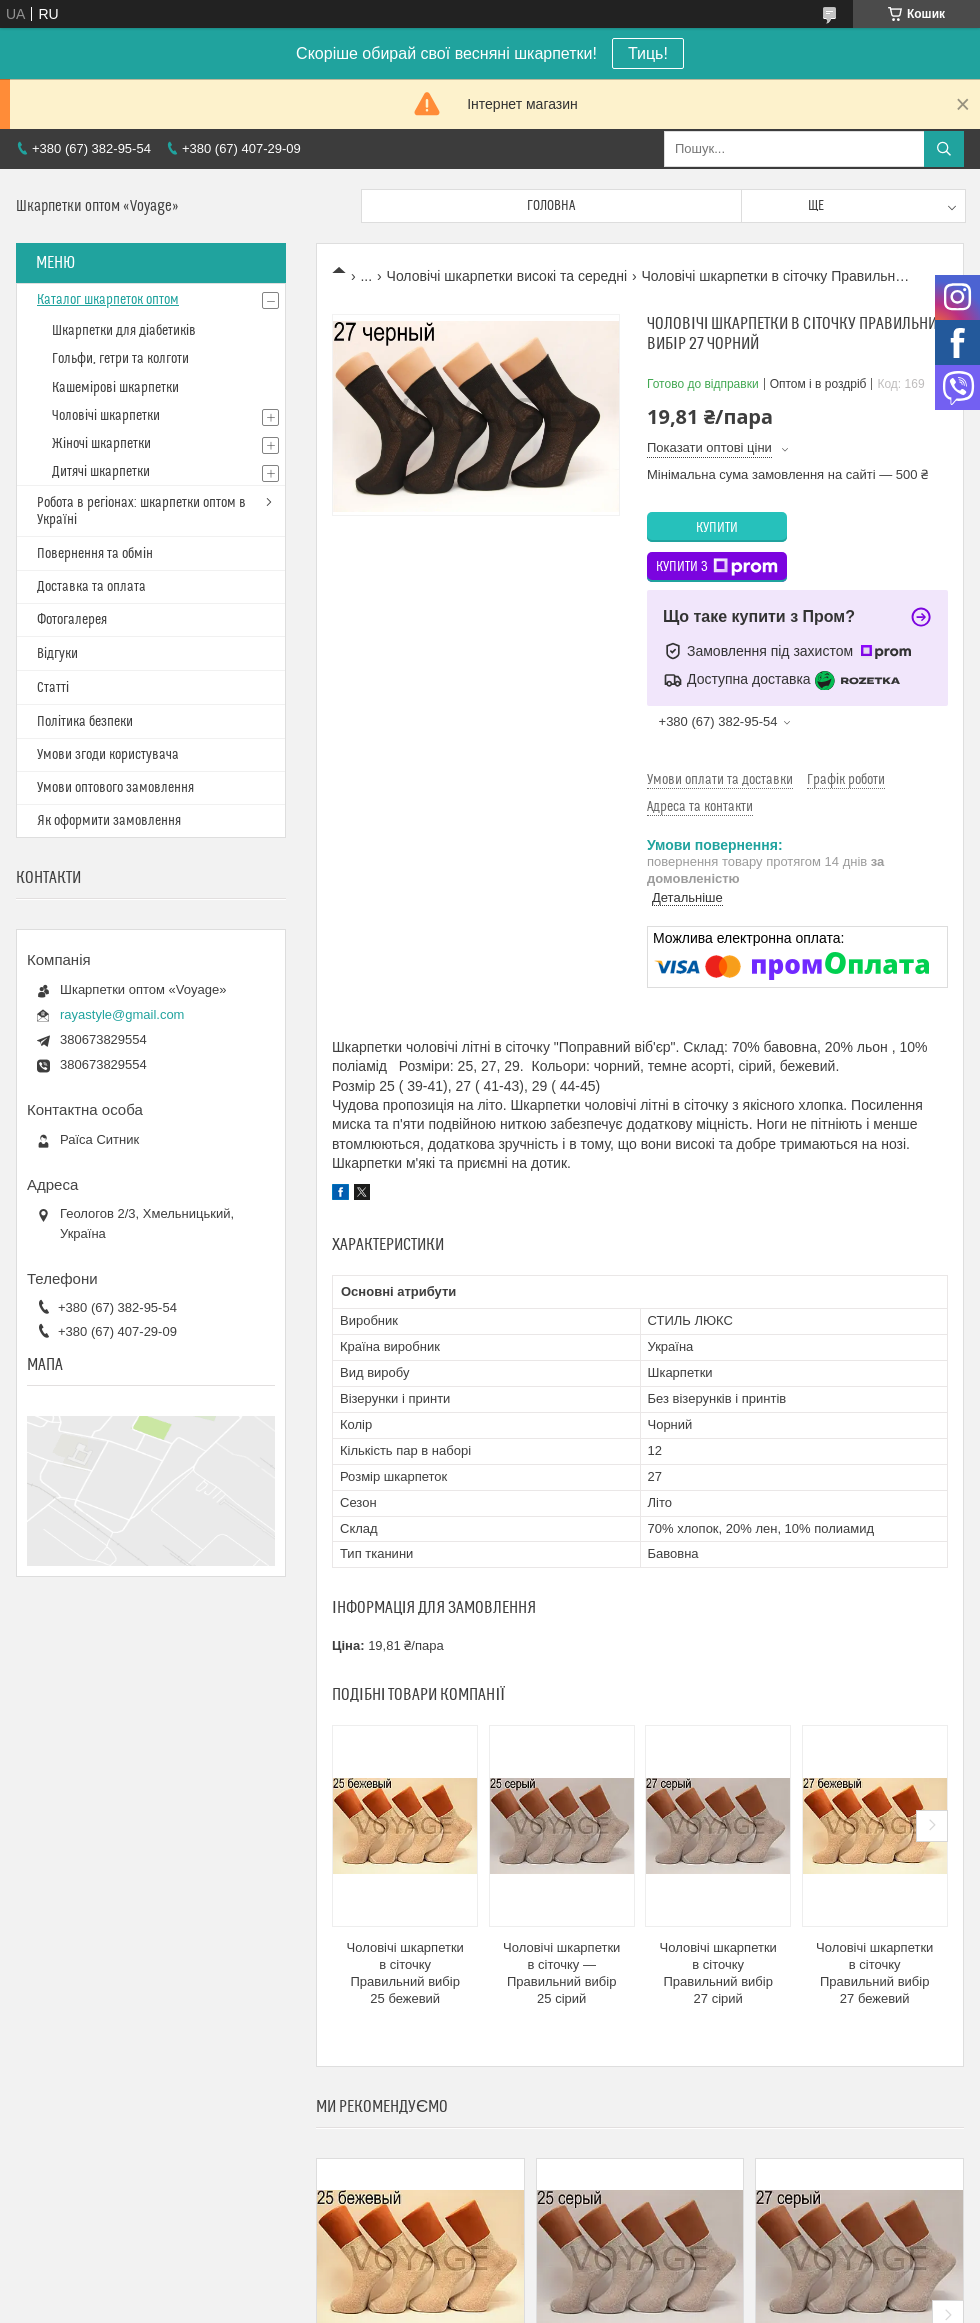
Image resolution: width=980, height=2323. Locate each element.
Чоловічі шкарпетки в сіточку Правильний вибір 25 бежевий (405, 1973)
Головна (551, 206)
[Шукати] (944, 149)
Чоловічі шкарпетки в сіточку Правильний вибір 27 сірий (718, 1973)
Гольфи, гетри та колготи (120, 359)
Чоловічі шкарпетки (106, 416)
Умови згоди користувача (108, 755)
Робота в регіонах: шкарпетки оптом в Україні (141, 511)
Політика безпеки (85, 722)
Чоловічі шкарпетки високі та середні (507, 276)
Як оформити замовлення (109, 821)
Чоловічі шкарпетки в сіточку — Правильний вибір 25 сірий (561, 1973)
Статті (53, 688)
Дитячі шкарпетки (101, 472)
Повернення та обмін (95, 554)
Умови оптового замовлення (115, 788)
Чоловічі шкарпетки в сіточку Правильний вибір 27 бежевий (874, 1973)
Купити (717, 528)
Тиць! (648, 53)
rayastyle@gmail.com (122, 1014)
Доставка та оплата (91, 587)
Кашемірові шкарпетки (115, 388)
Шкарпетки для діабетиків (124, 331)
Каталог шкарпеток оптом (108, 300)
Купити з (717, 567)
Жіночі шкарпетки (101, 444)
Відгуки (57, 654)
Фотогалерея (72, 620)
